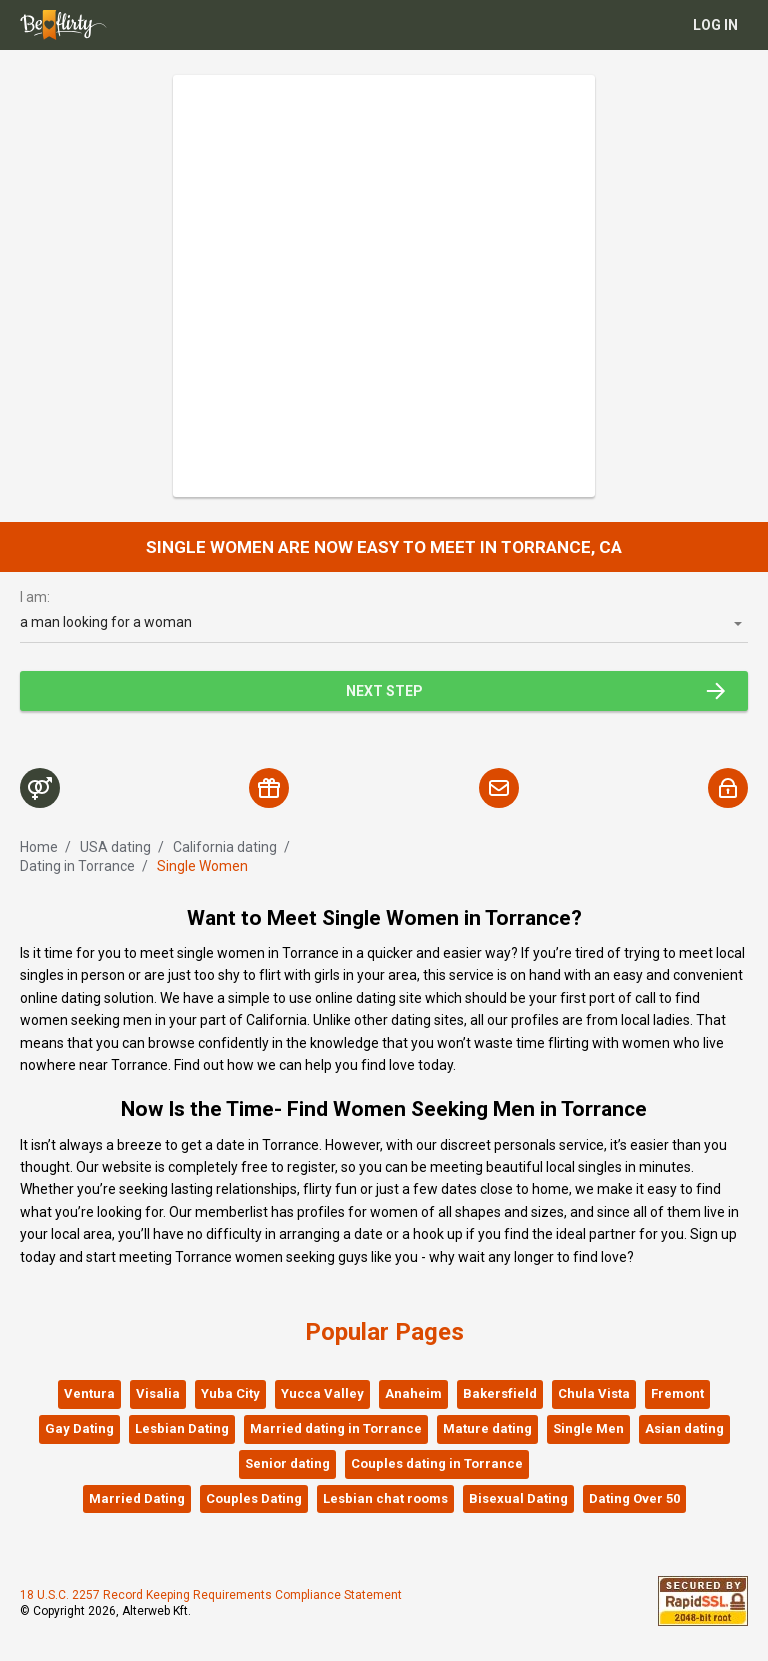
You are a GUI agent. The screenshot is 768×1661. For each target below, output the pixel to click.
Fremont (677, 1393)
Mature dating (487, 1428)
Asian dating (684, 1428)
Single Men (588, 1428)
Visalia (158, 1393)
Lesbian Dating (182, 1428)
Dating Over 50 (634, 1498)
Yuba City (230, 1393)
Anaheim (413, 1393)
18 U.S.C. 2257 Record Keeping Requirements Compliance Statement (211, 1595)
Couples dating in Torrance (437, 1463)
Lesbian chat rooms (385, 1498)
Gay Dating (79, 1428)
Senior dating (287, 1463)
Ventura (89, 1393)
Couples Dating (254, 1498)
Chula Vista (594, 1393)
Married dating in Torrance (336, 1428)
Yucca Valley (322, 1393)
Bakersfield (500, 1393)
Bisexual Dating (518, 1498)
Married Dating (137, 1498)
